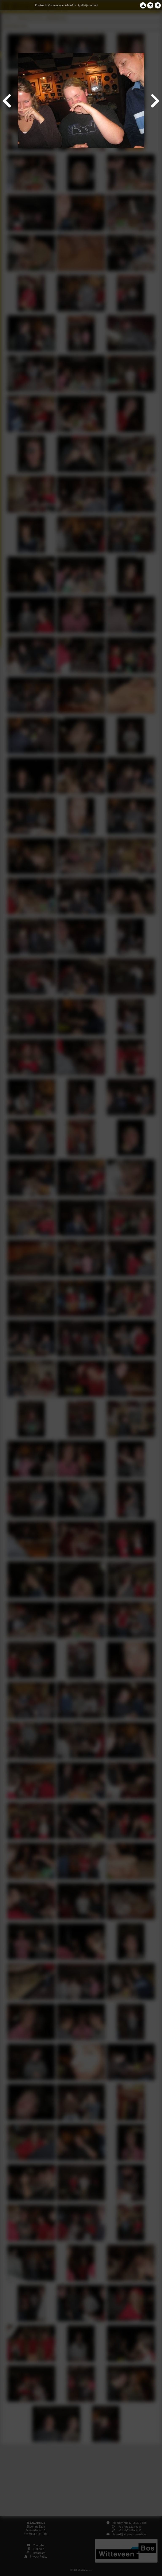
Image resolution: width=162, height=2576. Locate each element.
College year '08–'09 (60, 5)
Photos (39, 5)
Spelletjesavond (87, 5)
